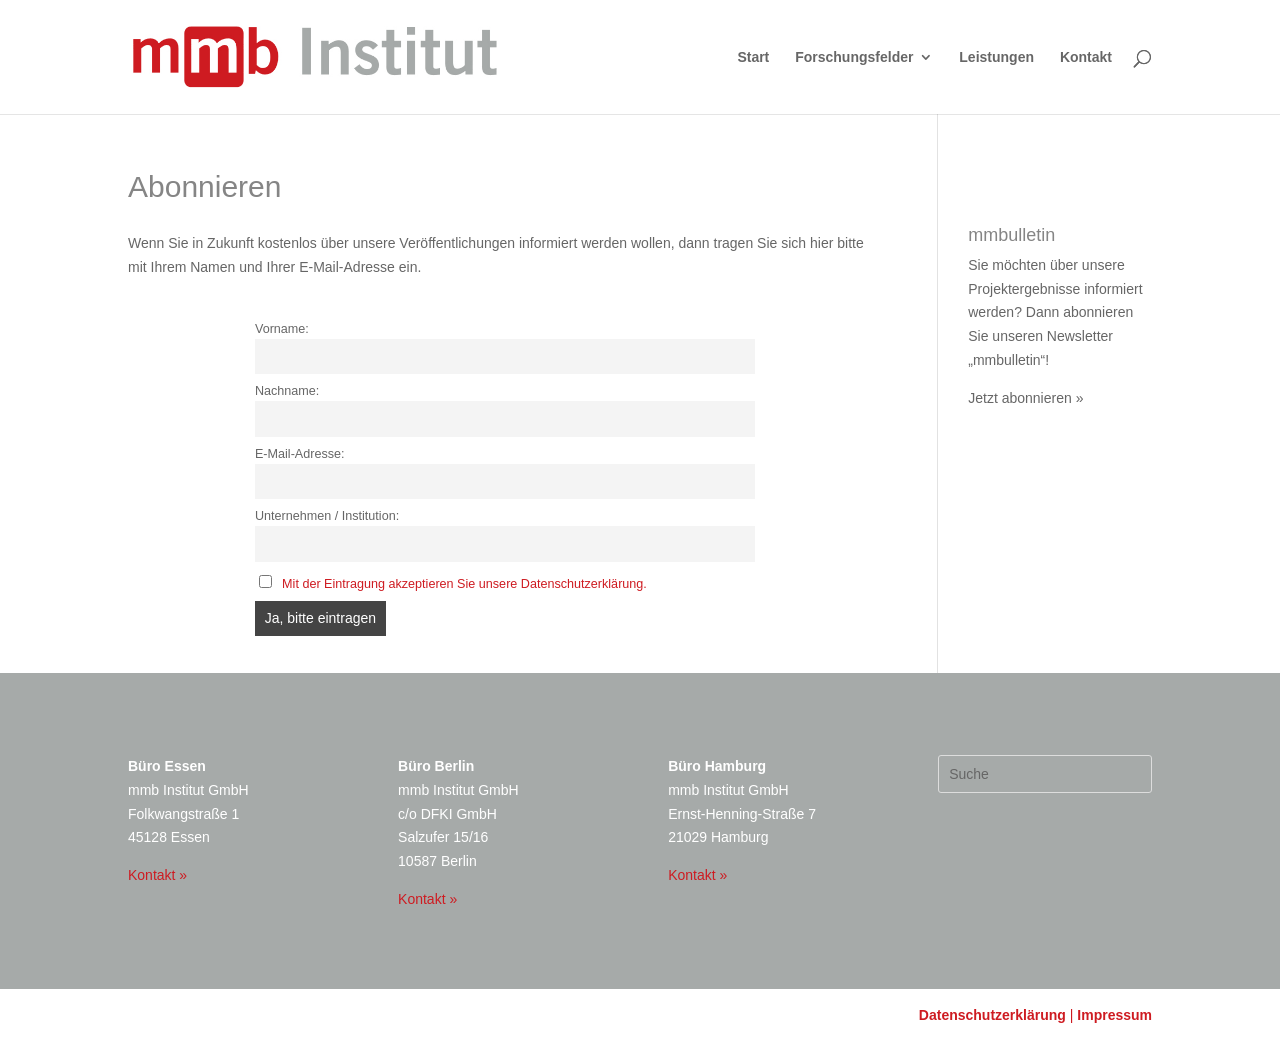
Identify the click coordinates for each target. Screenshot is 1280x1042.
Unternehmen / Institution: (327, 516)
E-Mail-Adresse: (300, 454)
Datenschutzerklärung (992, 1015)
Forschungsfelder (854, 57)
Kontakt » (157, 875)
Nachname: (287, 391)
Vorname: (282, 329)
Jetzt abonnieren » (1025, 398)
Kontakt (1086, 57)
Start (753, 57)
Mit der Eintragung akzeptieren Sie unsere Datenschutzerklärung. (464, 584)
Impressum (1114, 1015)
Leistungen (996, 57)
